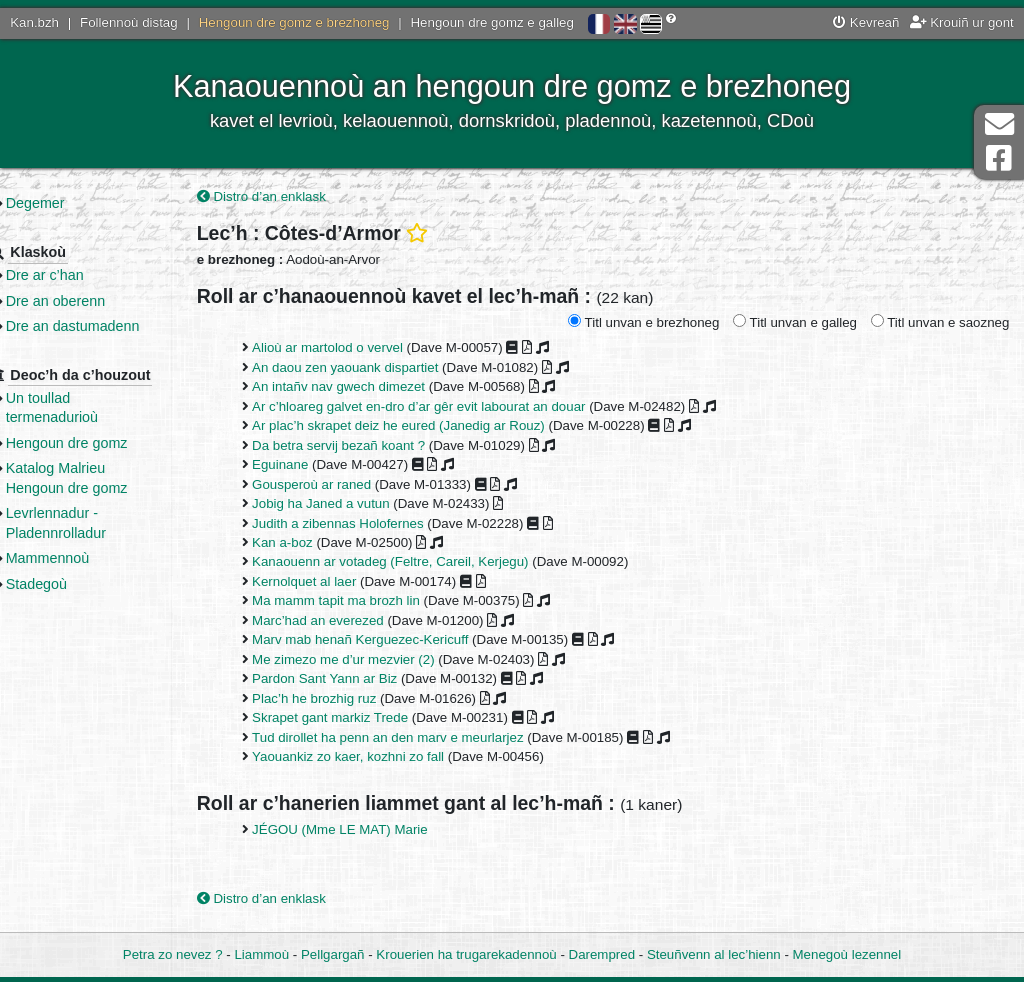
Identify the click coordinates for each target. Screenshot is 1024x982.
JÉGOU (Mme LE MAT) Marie (369, 831)
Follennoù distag (129, 22)
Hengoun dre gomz (102, 443)
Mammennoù (83, 558)
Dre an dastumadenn (108, 326)
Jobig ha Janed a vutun (350, 504)
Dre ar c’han (80, 275)
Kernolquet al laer (333, 582)
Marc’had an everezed (347, 621)
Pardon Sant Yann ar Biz (353, 680)
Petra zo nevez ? (173, 954)
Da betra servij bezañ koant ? (367, 446)
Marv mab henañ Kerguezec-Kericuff (389, 641)
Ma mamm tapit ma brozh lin (365, 602)
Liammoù (261, 954)
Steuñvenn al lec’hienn (714, 954)
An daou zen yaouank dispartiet (374, 368)
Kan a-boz (311, 543)
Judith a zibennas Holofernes (367, 524)
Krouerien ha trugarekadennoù (466, 954)
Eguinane (309, 466)
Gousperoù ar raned (340, 485)
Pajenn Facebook (999, 158)
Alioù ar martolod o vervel (356, 349)
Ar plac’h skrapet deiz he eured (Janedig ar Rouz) (427, 427)
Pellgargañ (333, 954)
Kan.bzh (34, 22)
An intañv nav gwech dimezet (367, 388)
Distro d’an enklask (290, 197)
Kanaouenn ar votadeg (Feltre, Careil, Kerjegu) (419, 563)
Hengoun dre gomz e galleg (492, 22)
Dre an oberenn (91, 301)
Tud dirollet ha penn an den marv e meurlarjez (417, 738)
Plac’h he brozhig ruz (343, 699)
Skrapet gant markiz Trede (359, 718)
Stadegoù (71, 584)
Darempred (602, 954)
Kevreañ (866, 22)
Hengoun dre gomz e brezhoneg (294, 22)
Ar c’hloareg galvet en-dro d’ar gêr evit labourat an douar (447, 407)
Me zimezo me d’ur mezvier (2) (372, 660)
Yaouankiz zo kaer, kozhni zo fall (377, 757)
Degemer (70, 203)
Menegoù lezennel (847, 954)
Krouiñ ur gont (962, 22)
